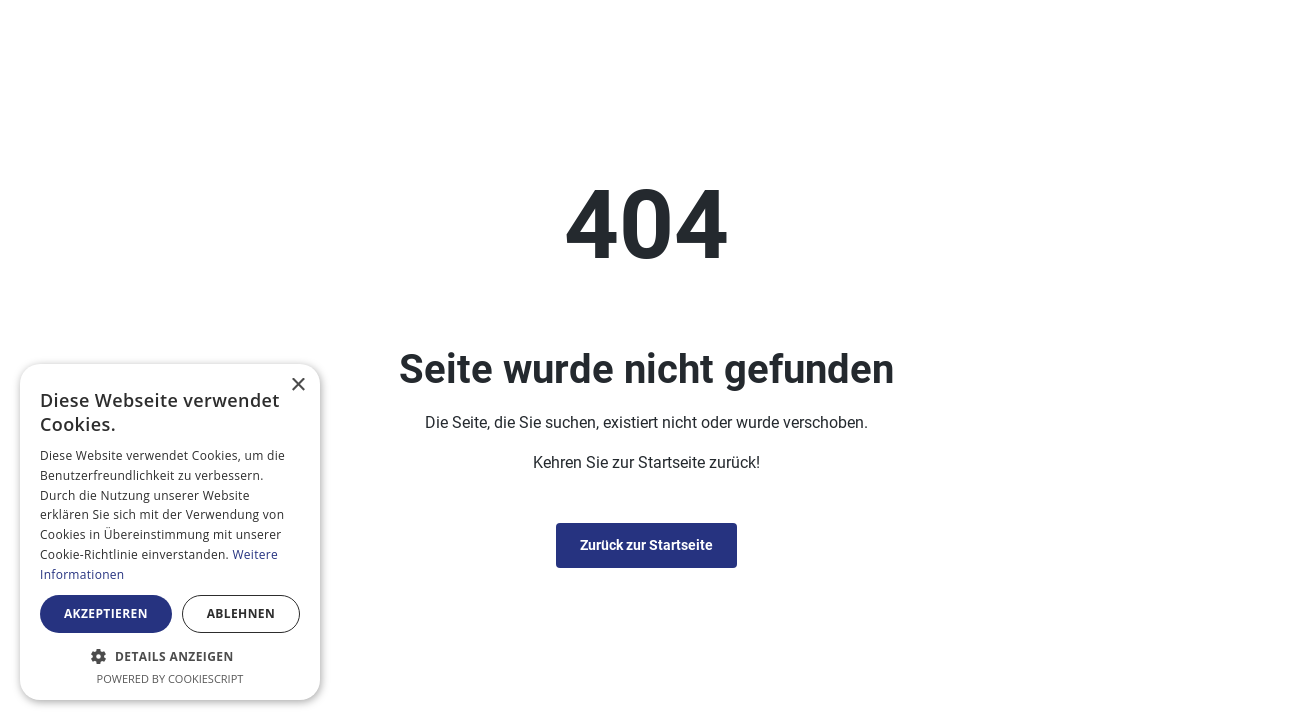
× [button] (297, 385)
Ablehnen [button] (241, 613)
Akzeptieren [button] (106, 613)
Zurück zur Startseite (646, 545)
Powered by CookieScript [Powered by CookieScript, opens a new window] (170, 678)
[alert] (170, 532)
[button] (170, 656)
